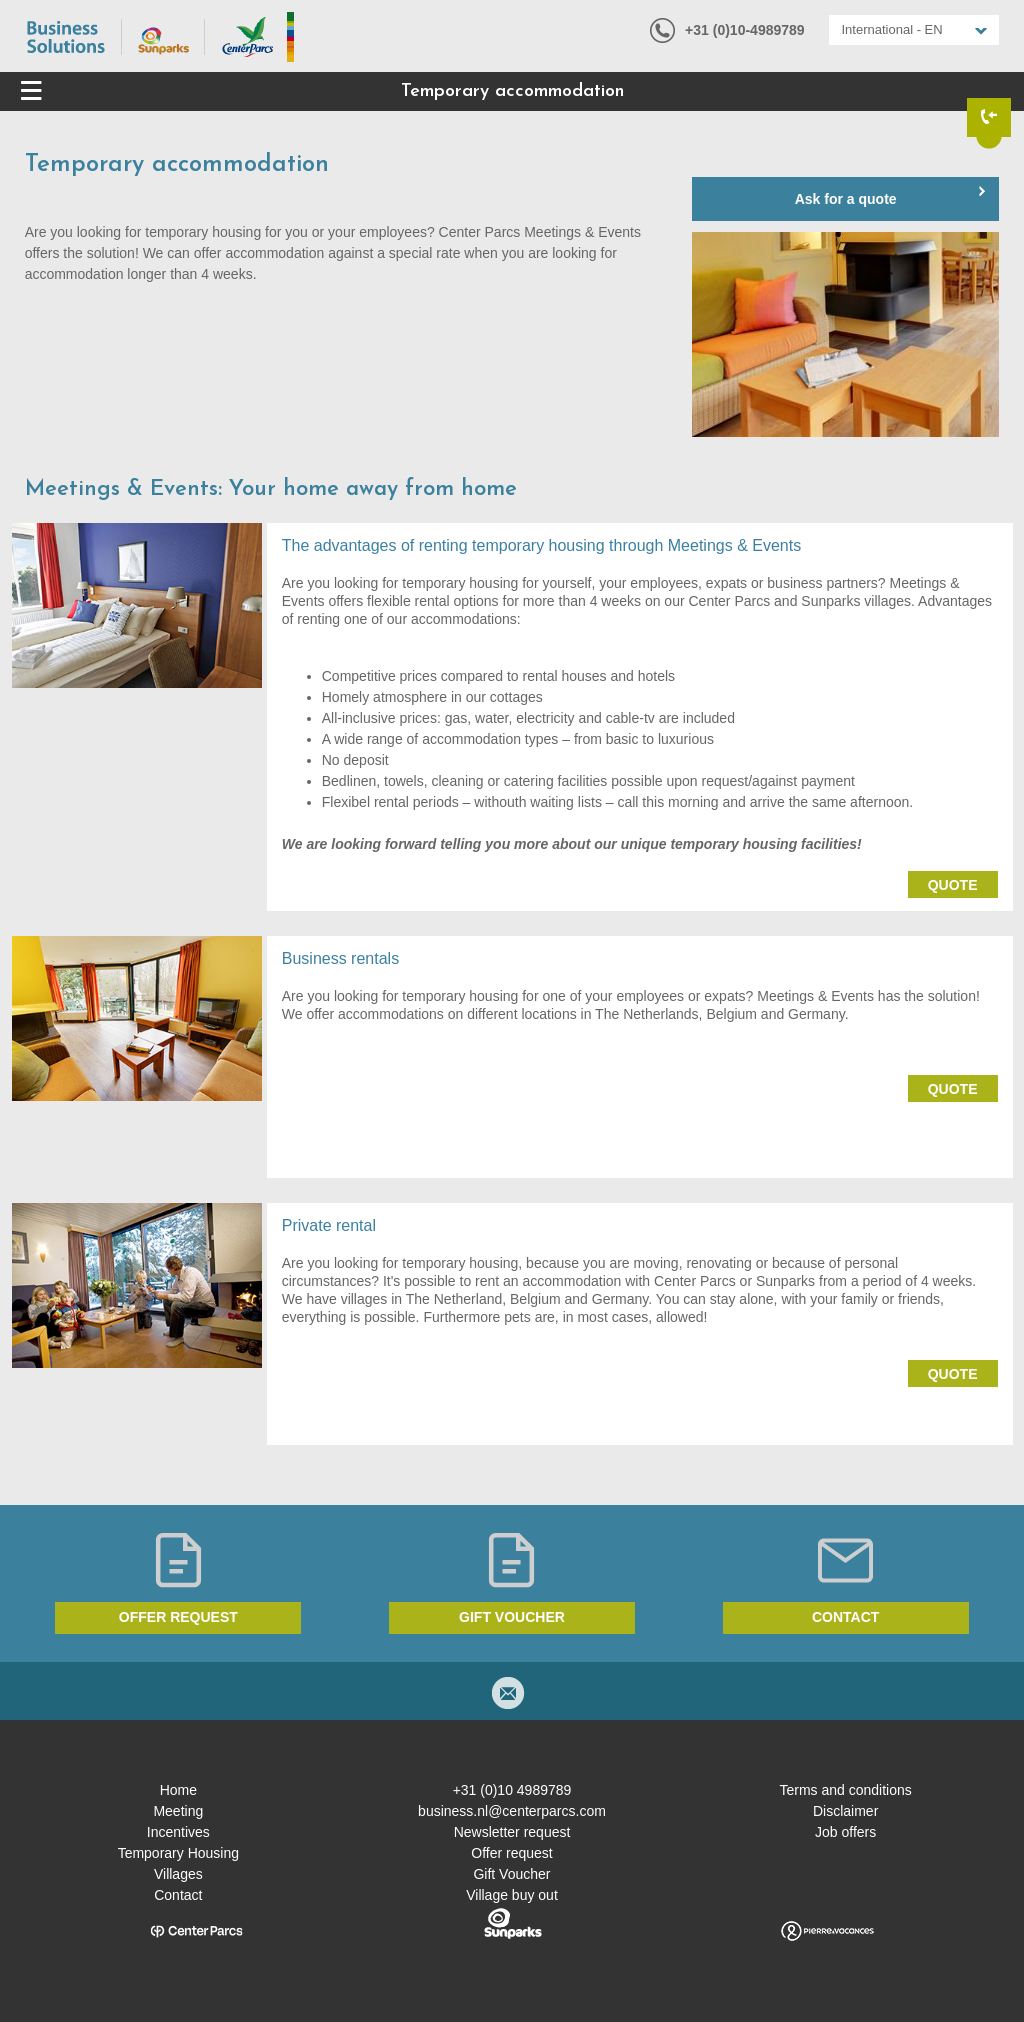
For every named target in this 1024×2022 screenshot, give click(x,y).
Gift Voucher (511, 1874)
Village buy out (512, 1895)
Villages (178, 1874)
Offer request (178, 1617)
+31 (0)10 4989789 (512, 1790)
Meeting (178, 1811)
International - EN (892, 29)
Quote (953, 885)
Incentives (178, 1832)
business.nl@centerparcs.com (512, 1811)
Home (178, 1790)
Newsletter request (512, 1832)
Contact (845, 1617)
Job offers (845, 1832)
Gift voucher (512, 1617)
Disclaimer (845, 1811)
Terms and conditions (845, 1790)
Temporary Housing (178, 1853)
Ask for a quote (846, 199)
